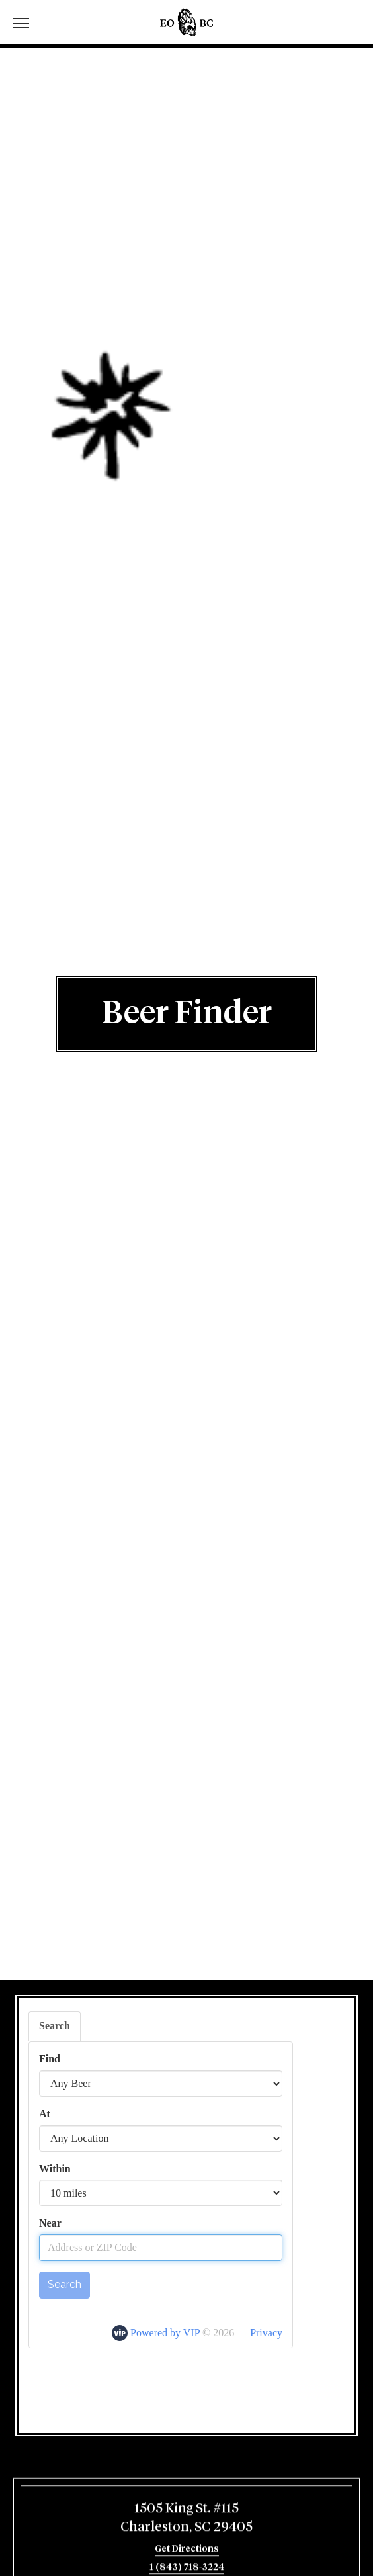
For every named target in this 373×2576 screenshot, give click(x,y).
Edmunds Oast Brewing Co (186, 22)
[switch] (26, 22)
